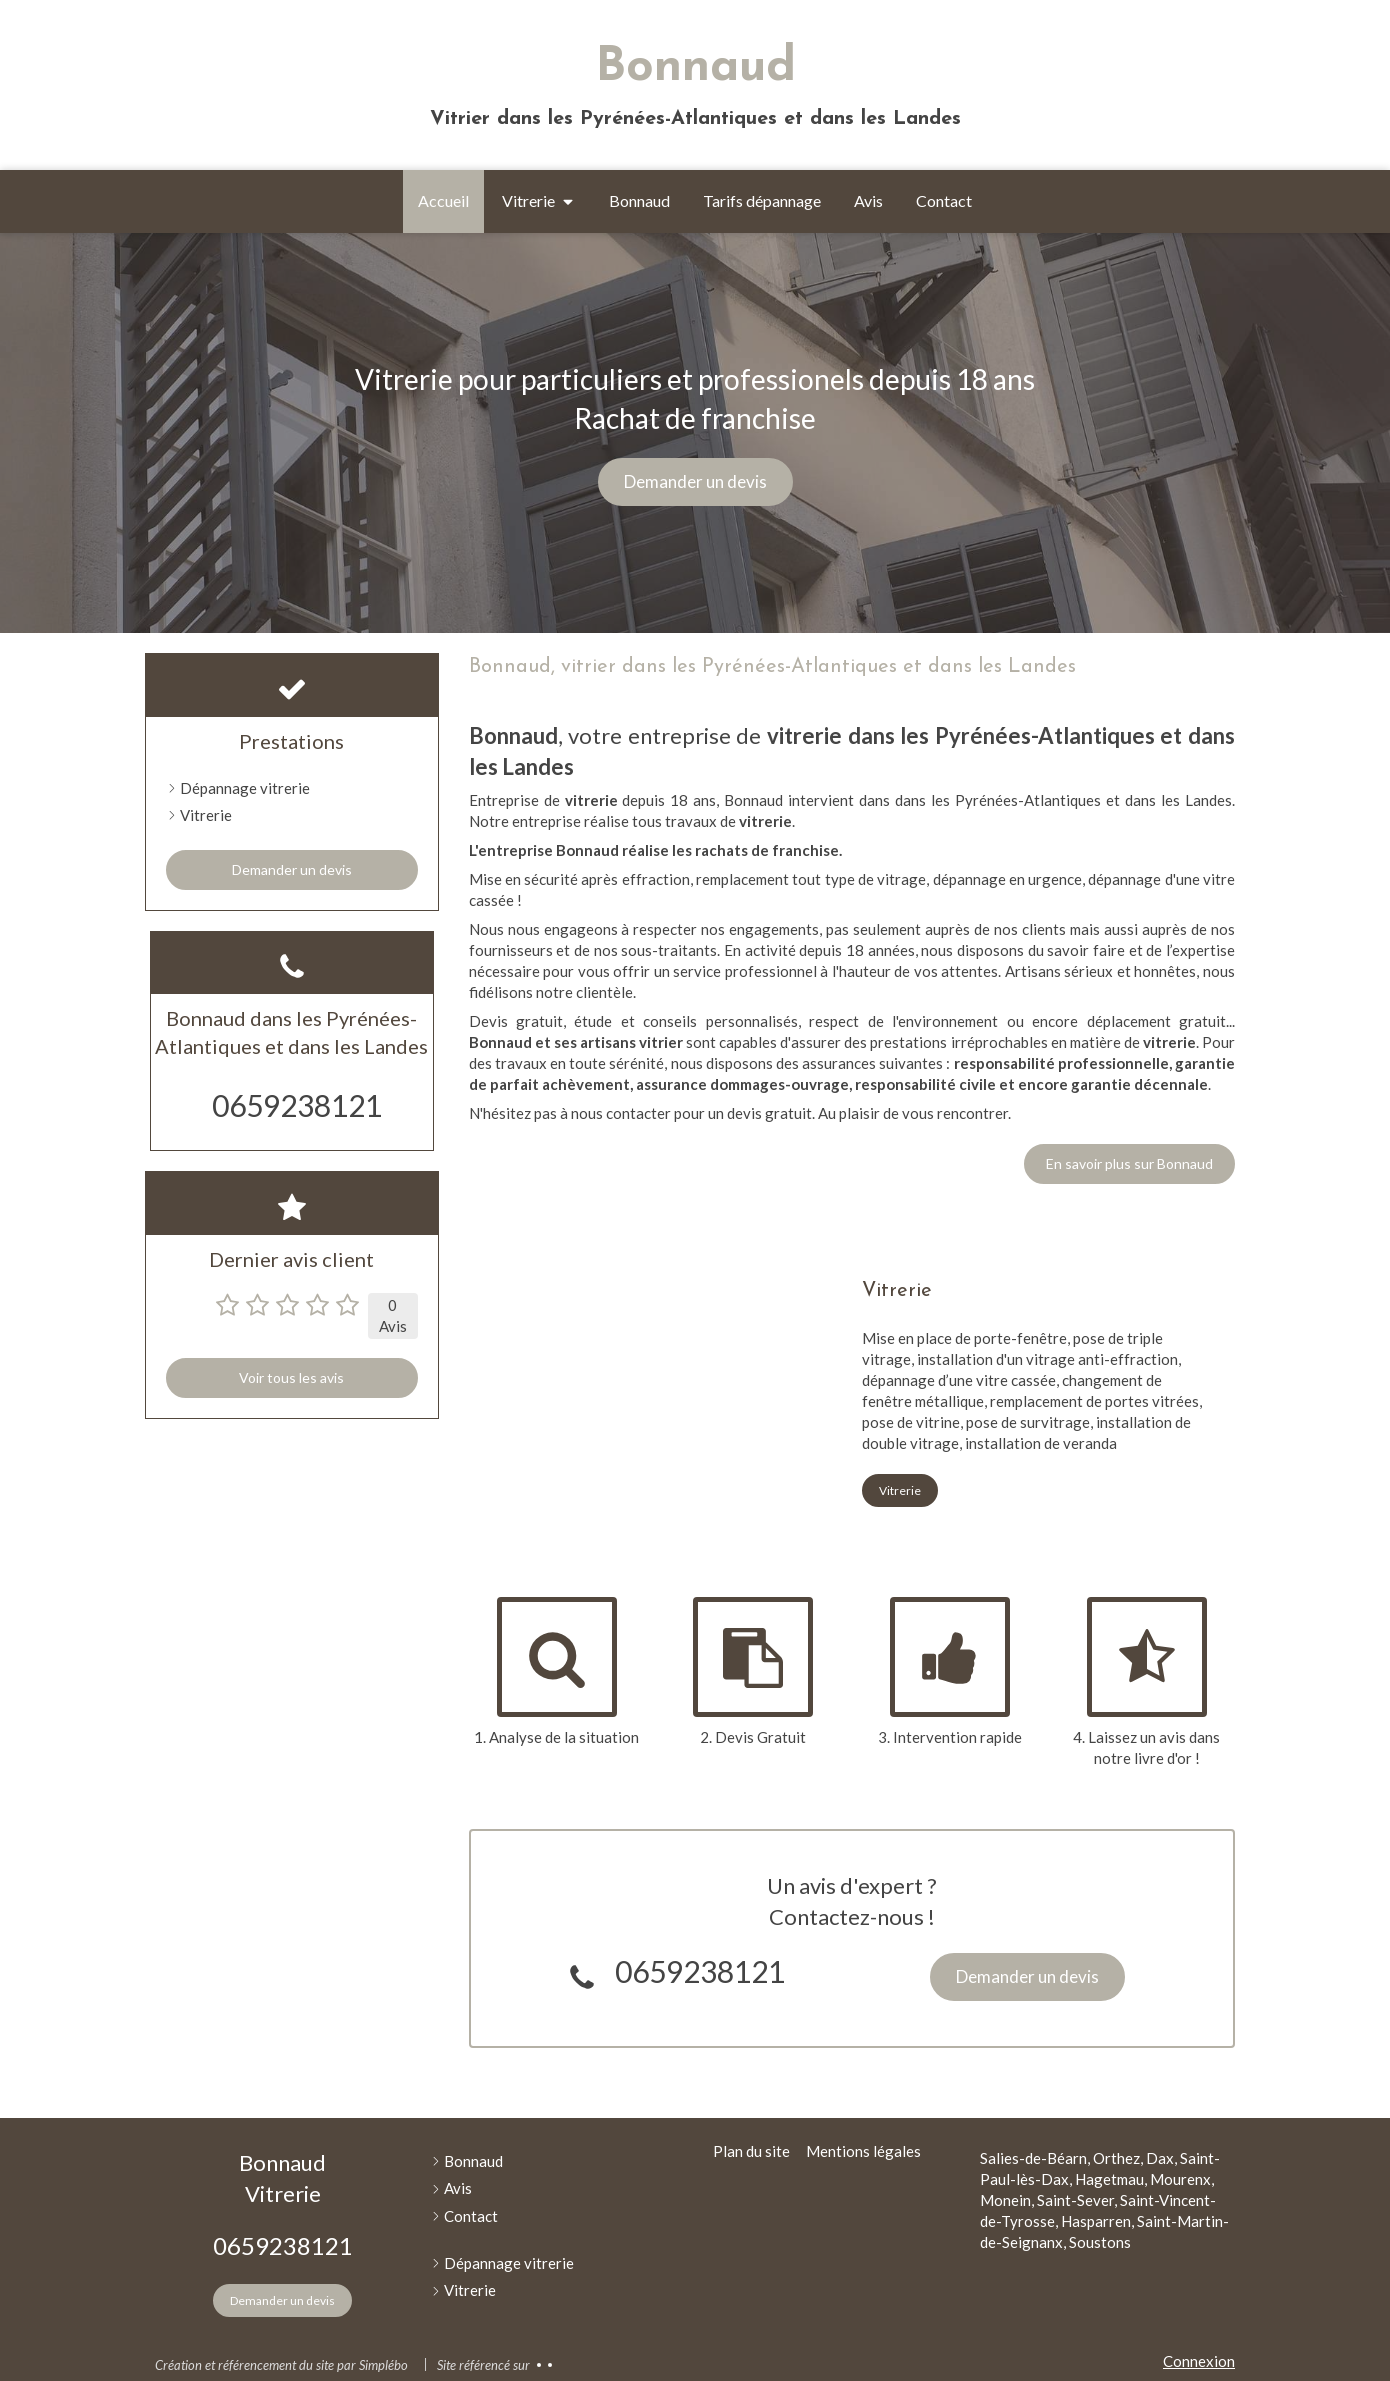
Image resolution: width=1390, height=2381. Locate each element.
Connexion (1199, 2361)
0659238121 (700, 1971)
